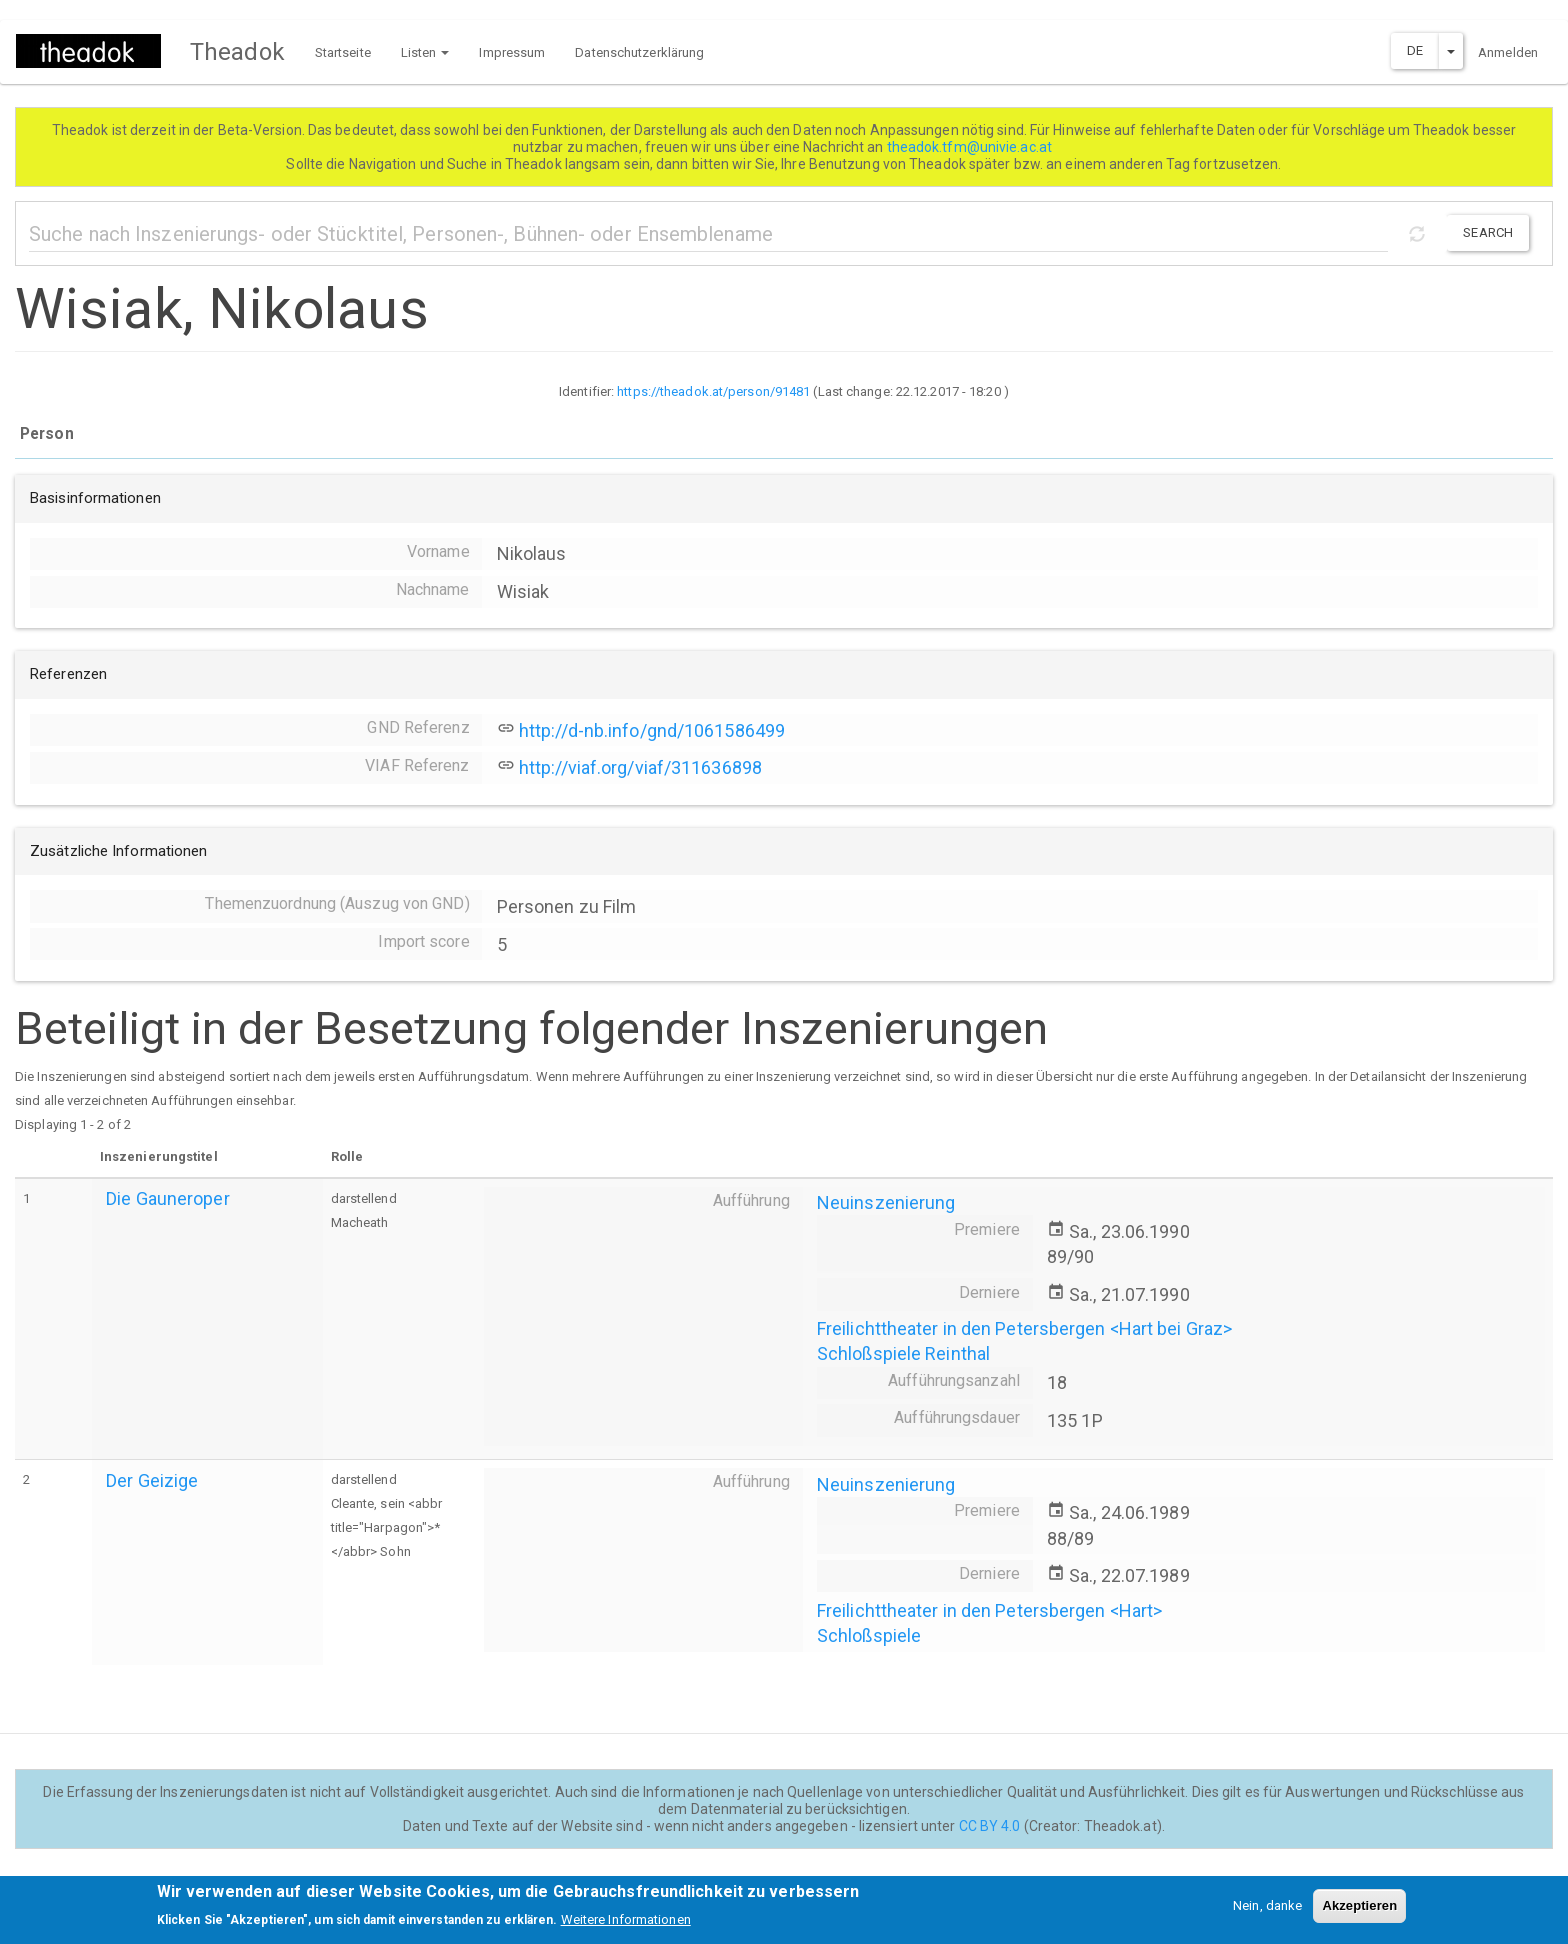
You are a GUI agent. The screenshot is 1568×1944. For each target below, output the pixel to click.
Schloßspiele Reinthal (903, 1353)
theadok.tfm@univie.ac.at (971, 147)
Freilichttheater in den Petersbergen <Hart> (989, 1610)
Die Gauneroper (167, 1198)
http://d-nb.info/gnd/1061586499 (652, 730)
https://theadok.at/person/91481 (713, 391)
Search (1488, 232)
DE (1415, 50)
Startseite (343, 52)
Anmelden (1508, 52)
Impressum (512, 52)
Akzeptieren (1359, 1912)
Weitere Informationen (626, 1926)
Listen (425, 52)
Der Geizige (152, 1480)
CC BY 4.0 (990, 1826)
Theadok (237, 52)
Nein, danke (1267, 1912)
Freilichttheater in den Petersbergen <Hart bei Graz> (1024, 1328)
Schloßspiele (869, 1635)
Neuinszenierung (886, 1202)
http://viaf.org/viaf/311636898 (640, 767)
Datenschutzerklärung (639, 52)
